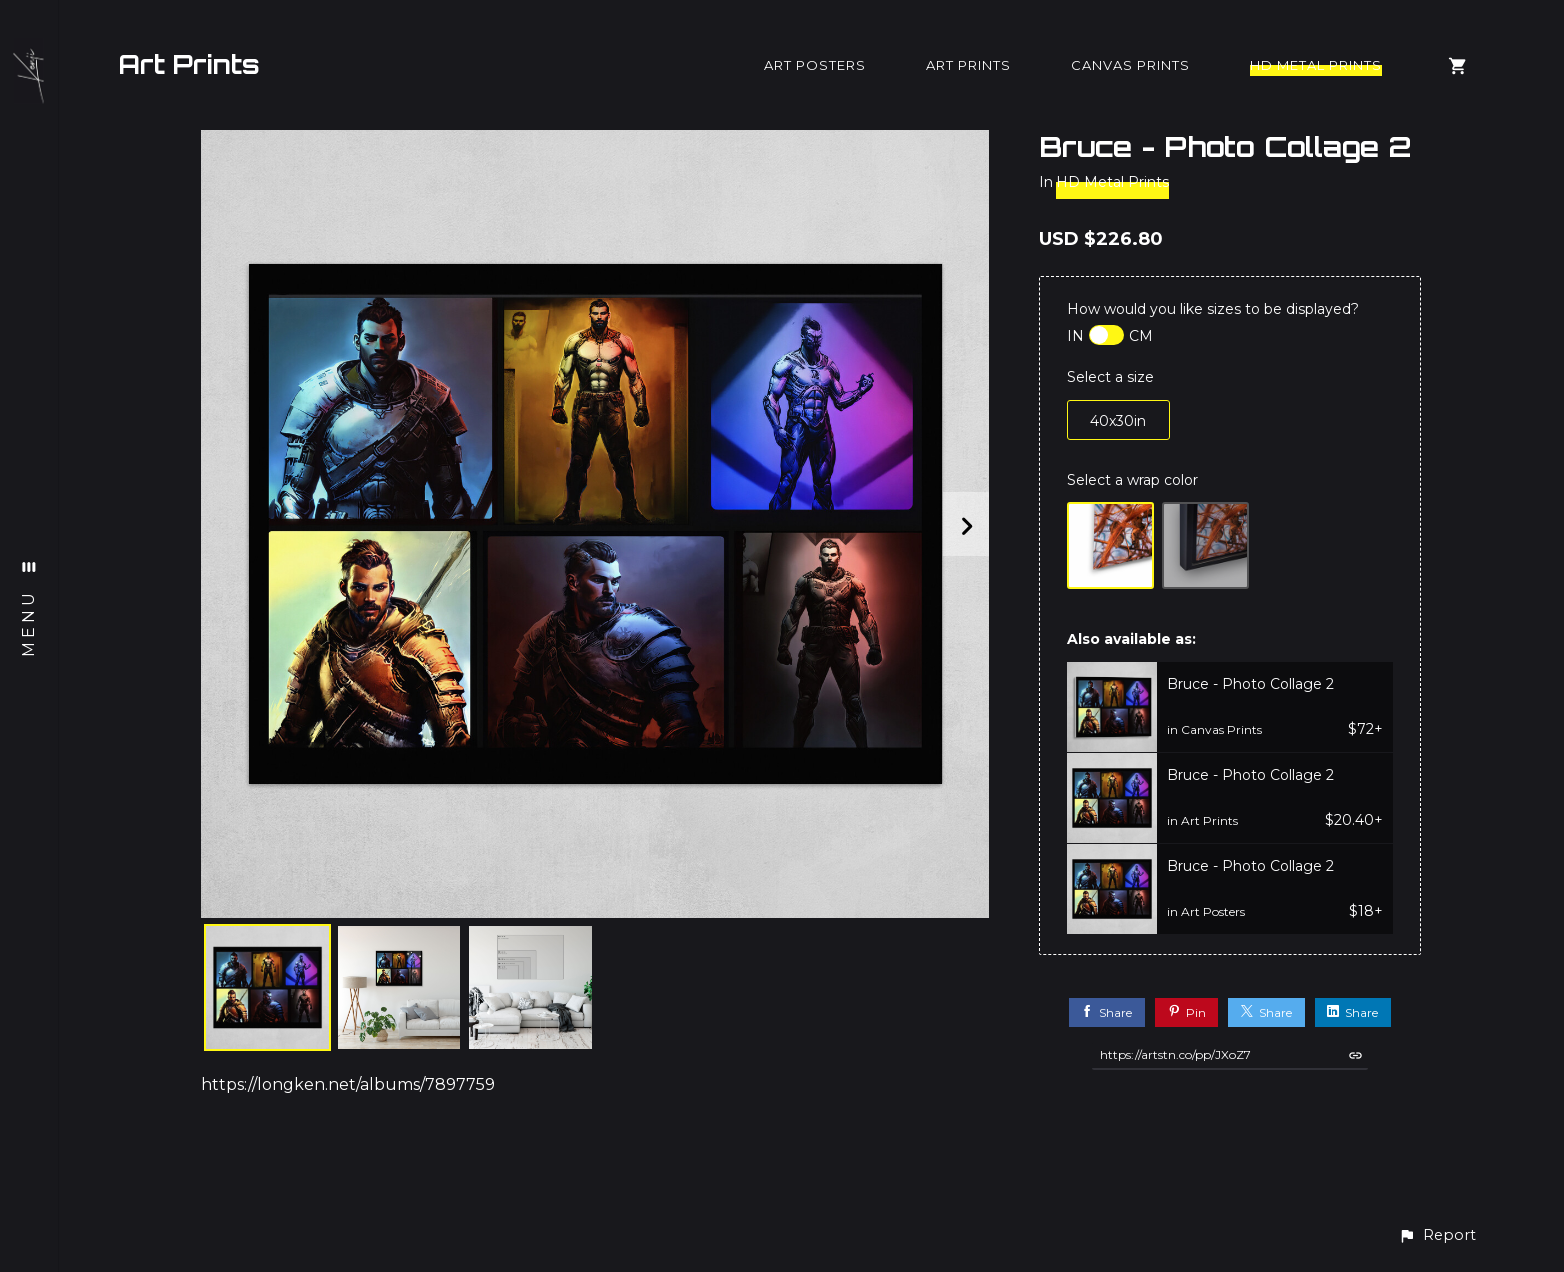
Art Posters (815, 65)
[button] (1437, 1235)
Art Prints (189, 64)
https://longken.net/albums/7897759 (348, 1084)
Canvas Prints (1130, 65)
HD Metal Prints (1316, 65)
